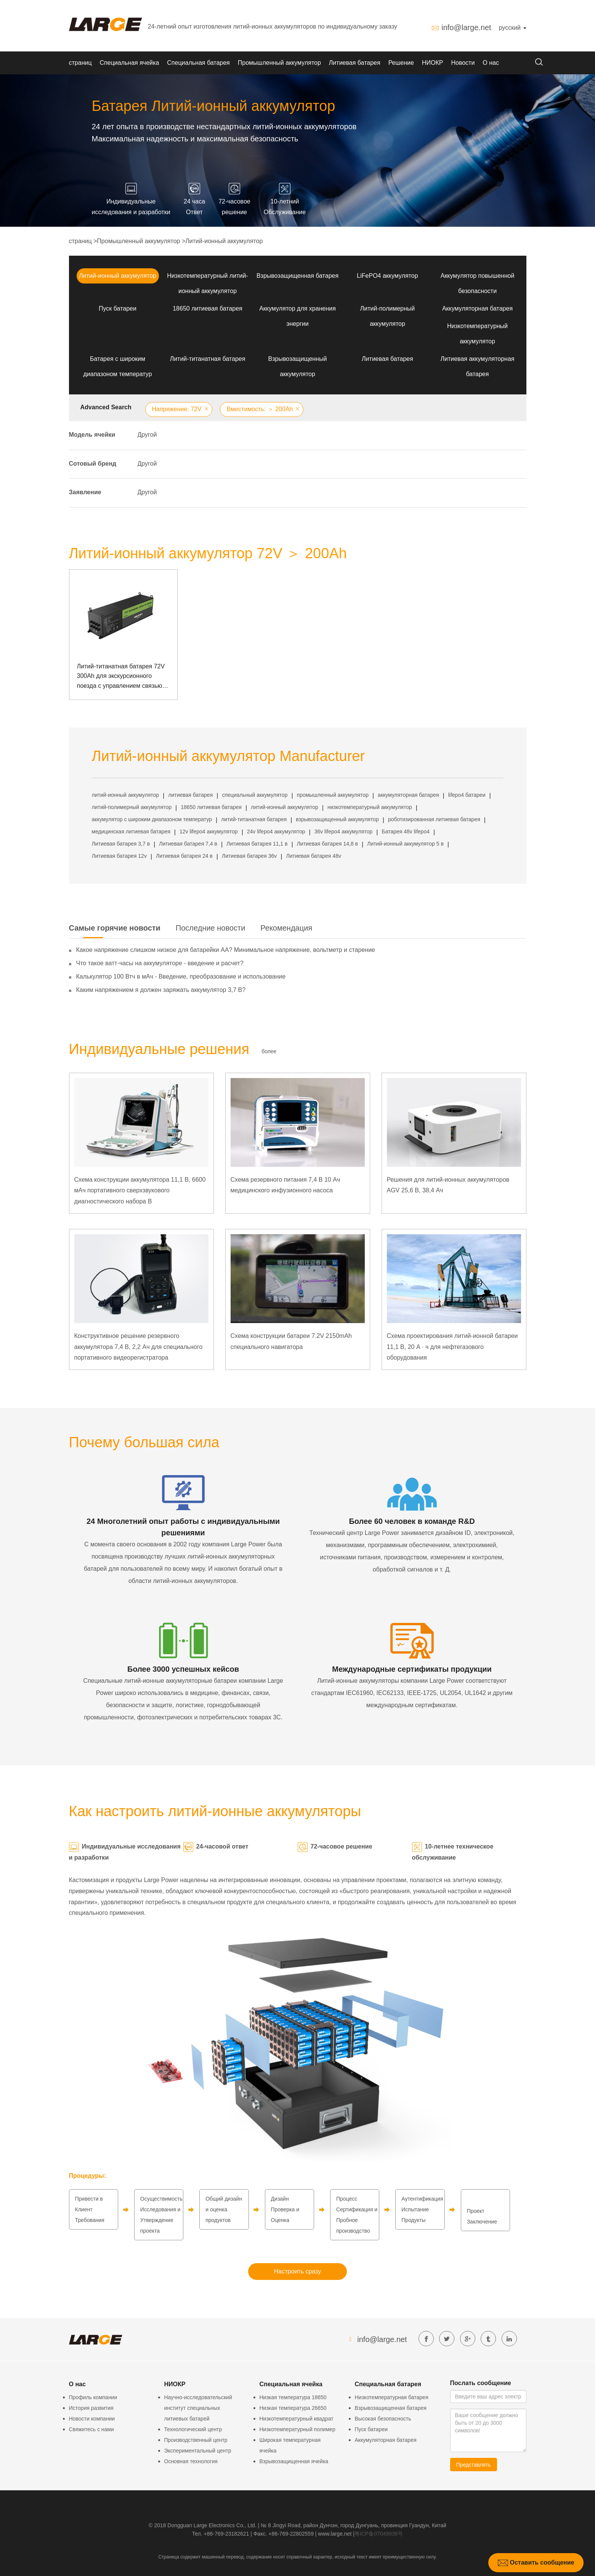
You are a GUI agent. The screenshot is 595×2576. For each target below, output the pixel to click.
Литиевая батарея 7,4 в (188, 844)
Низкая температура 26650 (293, 2408)
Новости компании (92, 2419)
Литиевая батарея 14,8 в (327, 844)
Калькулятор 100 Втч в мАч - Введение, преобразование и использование (181, 976)
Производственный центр (196, 2440)
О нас (491, 62)
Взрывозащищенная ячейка (294, 2461)
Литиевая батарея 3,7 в (121, 844)
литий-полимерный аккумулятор (132, 807)
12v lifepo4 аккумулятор (209, 831)
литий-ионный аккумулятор (125, 795)
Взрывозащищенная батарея (297, 275)
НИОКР (432, 62)
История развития (91, 2408)
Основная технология (191, 2461)
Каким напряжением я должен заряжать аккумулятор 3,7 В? (161, 990)
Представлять (473, 2465)
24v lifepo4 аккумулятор (276, 831)
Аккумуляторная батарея (477, 308)
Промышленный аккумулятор (279, 62)
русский (512, 27)
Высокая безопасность (383, 2419)
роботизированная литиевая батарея (434, 819)
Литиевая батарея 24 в (184, 856)
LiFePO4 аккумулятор (387, 275)
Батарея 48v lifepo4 (406, 831)
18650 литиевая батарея (207, 308)
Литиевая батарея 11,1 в (256, 844)
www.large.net (334, 2534)
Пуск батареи (117, 308)
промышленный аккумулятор (333, 795)
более (268, 1051)
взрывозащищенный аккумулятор (337, 819)
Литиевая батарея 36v (249, 856)
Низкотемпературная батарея (391, 2397)
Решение (401, 62)
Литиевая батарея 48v (313, 856)
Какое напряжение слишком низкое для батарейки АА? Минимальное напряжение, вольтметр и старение (225, 950)
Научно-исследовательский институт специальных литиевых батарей (198, 2408)
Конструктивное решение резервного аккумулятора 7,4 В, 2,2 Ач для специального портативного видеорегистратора (138, 1347)
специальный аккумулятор (254, 795)
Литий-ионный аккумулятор (224, 241)
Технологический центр (193, 2429)
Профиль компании (93, 2397)
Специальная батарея (198, 62)
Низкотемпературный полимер (297, 2429)
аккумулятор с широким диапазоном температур (152, 819)
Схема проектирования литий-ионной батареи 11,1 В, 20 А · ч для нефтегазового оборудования (452, 1347)
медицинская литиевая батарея (131, 831)
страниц (80, 62)
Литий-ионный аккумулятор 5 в (405, 844)
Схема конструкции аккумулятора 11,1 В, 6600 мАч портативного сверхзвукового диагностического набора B (140, 1190)
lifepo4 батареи (467, 795)
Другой (147, 434)
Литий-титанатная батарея (207, 359)
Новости (463, 62)
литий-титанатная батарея (254, 819)
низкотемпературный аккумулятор (369, 807)
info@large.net (466, 27)
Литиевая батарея (354, 62)
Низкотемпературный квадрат (297, 2419)
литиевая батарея (190, 795)
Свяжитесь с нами (91, 2429)
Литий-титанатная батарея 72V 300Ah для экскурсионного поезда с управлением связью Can (121, 677)
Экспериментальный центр (197, 2451)
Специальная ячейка (129, 62)
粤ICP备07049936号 (378, 2534)
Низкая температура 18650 (293, 2397)
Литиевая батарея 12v (119, 856)
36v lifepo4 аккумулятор (343, 831)
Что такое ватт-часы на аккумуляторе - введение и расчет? (160, 963)
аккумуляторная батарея (408, 795)
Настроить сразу (297, 2271)
